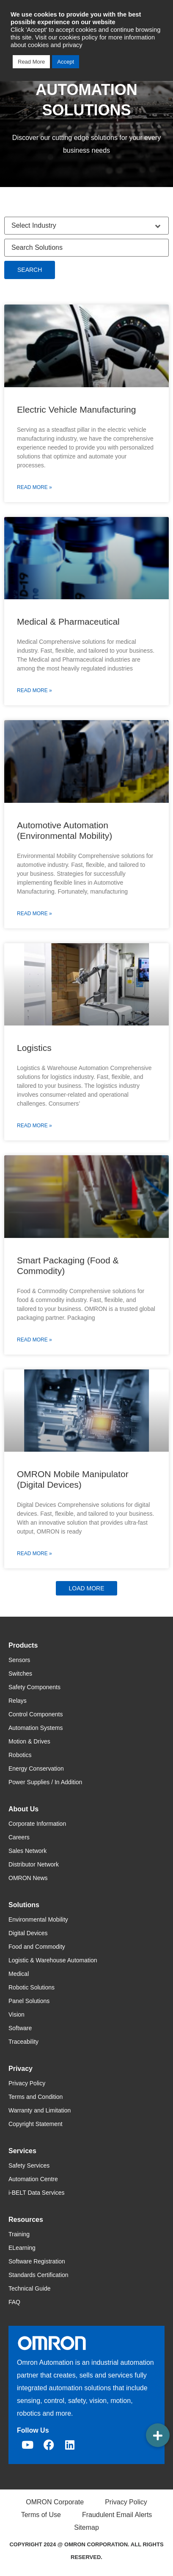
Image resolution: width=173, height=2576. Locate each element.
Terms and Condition (35, 2096)
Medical (18, 1973)
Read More (31, 62)
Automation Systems (35, 1727)
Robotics (19, 1755)
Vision (16, 2014)
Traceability (23, 2041)
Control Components (35, 1714)
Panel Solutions (28, 2001)
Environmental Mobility (38, 1919)
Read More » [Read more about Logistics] (34, 1126)
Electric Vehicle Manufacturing (76, 409)
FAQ (14, 2302)
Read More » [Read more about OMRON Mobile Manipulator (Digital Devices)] (34, 1553)
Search (29, 269)
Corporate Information (37, 1823)
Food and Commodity (36, 1946)
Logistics (34, 1048)
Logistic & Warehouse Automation (52, 1960)
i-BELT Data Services (36, 2192)
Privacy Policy (26, 2083)
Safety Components (34, 1687)
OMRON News (28, 1878)
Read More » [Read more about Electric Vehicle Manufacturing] (34, 487)
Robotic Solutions (31, 1987)
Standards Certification (38, 2274)
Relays (17, 1700)
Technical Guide (29, 2288)
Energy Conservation (36, 1768)
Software (20, 2028)
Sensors (19, 1660)
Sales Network (27, 1850)
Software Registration (36, 2261)
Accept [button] (65, 62)
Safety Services (28, 2165)
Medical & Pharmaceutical (68, 621)
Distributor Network (33, 1864)
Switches (20, 1673)
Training (19, 2234)
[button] (86, 1588)
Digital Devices (28, 1933)
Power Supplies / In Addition (45, 1782)
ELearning (22, 2247)
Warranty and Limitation (39, 2110)
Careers (19, 1837)
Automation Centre (33, 2179)
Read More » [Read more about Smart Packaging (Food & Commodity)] (34, 1340)
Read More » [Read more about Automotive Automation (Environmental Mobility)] (34, 913)
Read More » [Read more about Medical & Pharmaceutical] (34, 690)
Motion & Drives (29, 1741)
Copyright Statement (35, 2124)
